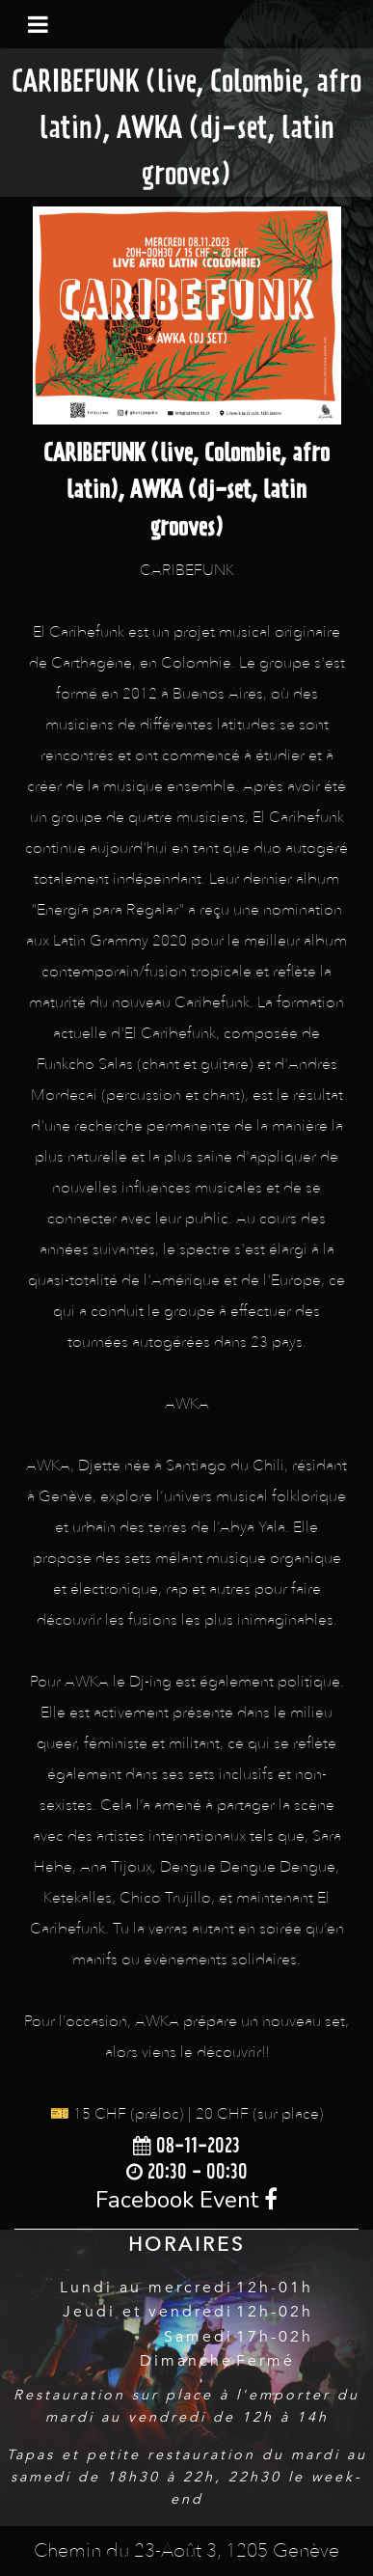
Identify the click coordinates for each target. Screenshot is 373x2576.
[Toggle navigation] (38, 24)
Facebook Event (186, 2199)
